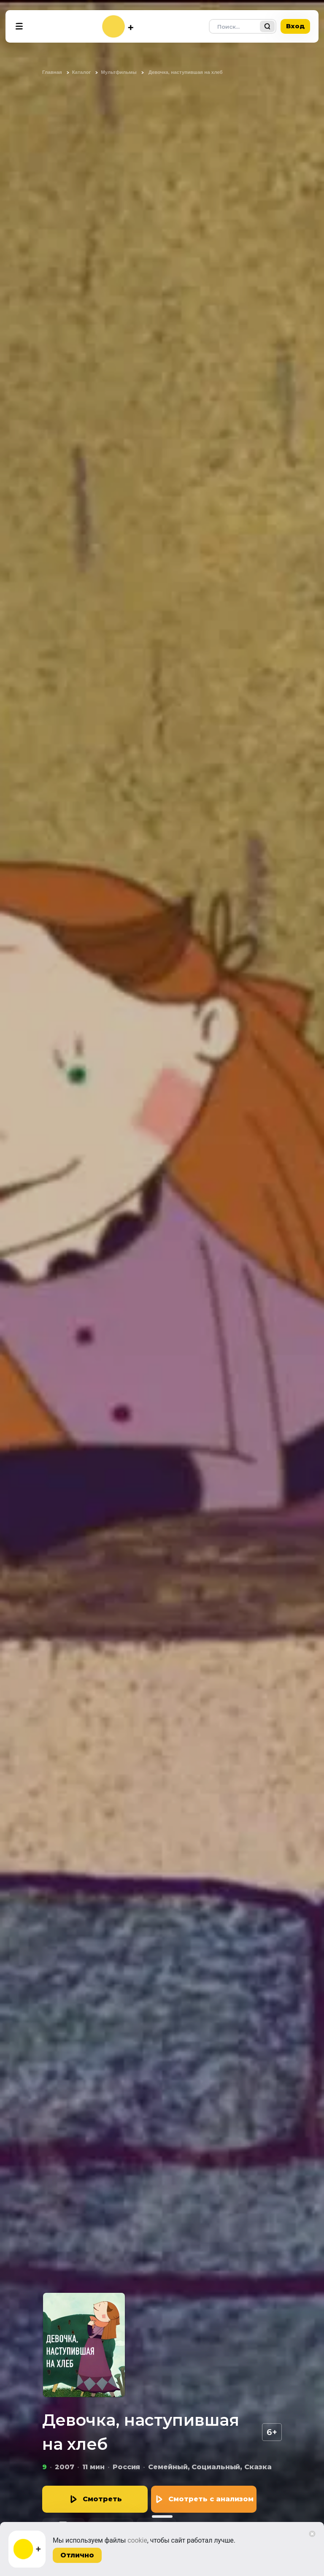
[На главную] (117, 26)
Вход (295, 26)
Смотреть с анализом (211, 2499)
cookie (137, 2540)
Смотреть (102, 2499)
